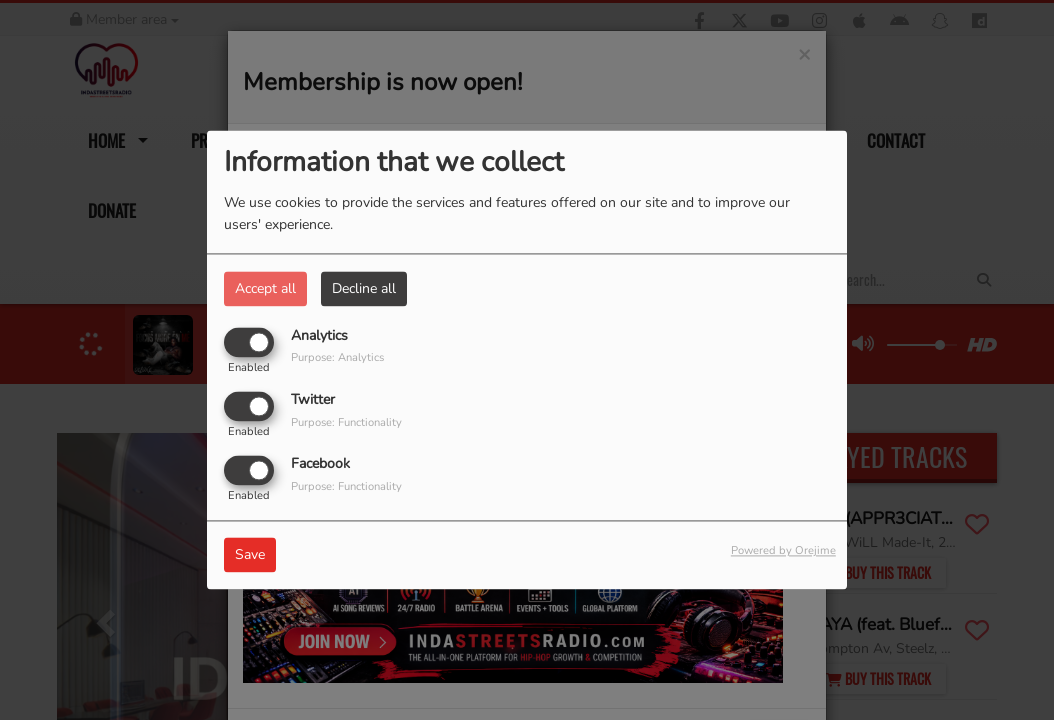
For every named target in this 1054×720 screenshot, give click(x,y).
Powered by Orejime (783, 551)
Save (250, 555)
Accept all (265, 288)
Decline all (364, 288)
